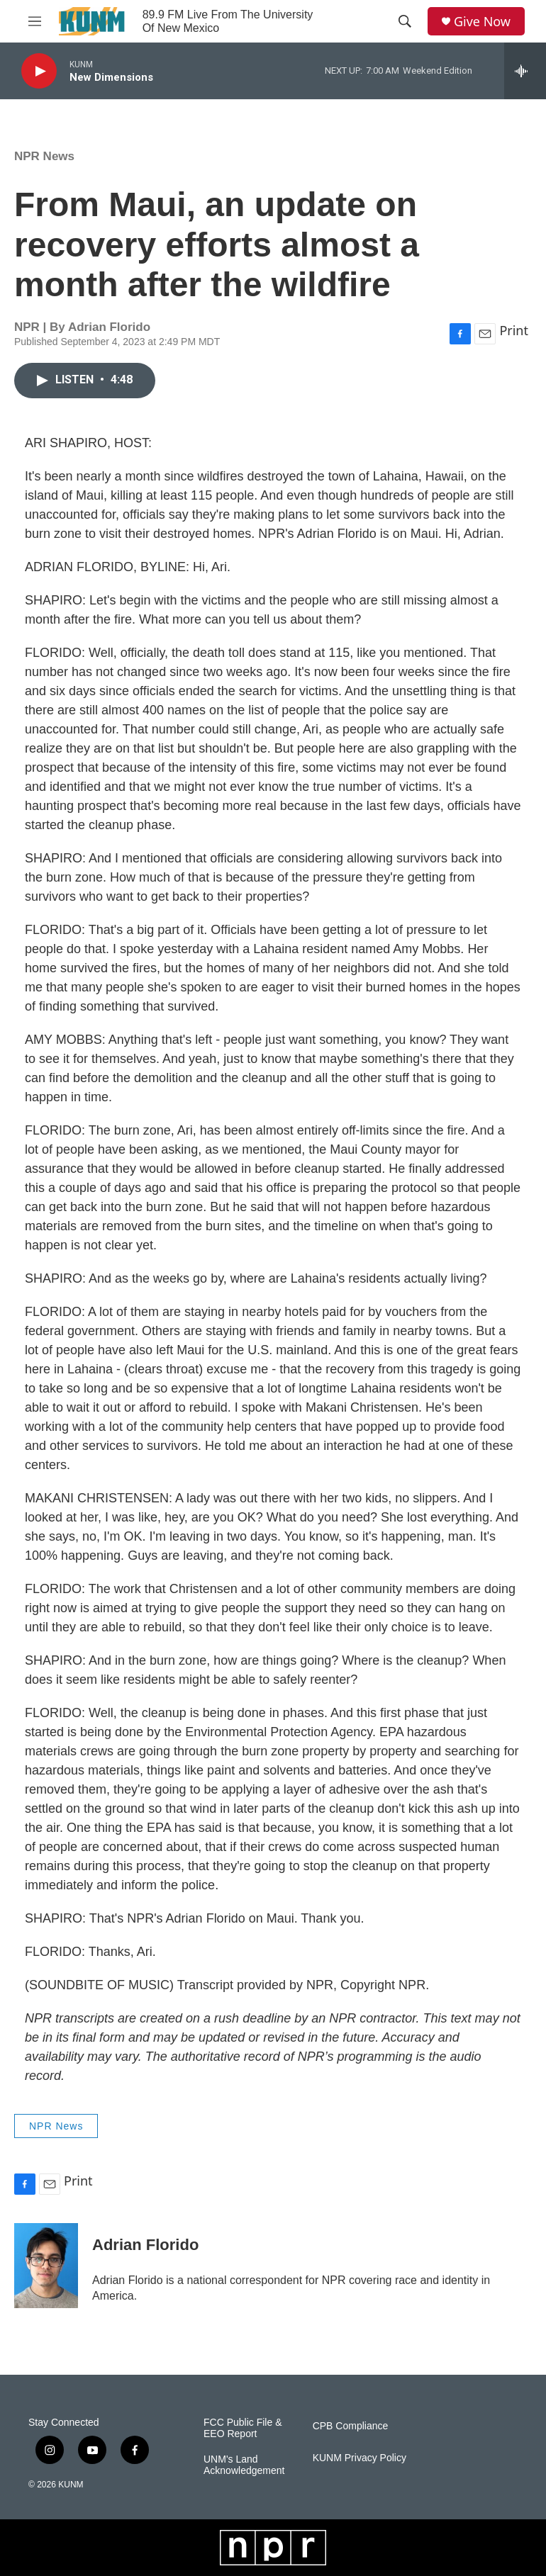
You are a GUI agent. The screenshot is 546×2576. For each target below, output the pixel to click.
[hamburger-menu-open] (34, 21)
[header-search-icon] (404, 21)
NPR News (44, 156)
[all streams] (525, 71)
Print (513, 330)
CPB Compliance (351, 2426)
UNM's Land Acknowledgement (244, 2465)
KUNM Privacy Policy (359, 2458)
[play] (39, 71)
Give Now (482, 21)
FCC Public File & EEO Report (243, 2428)
